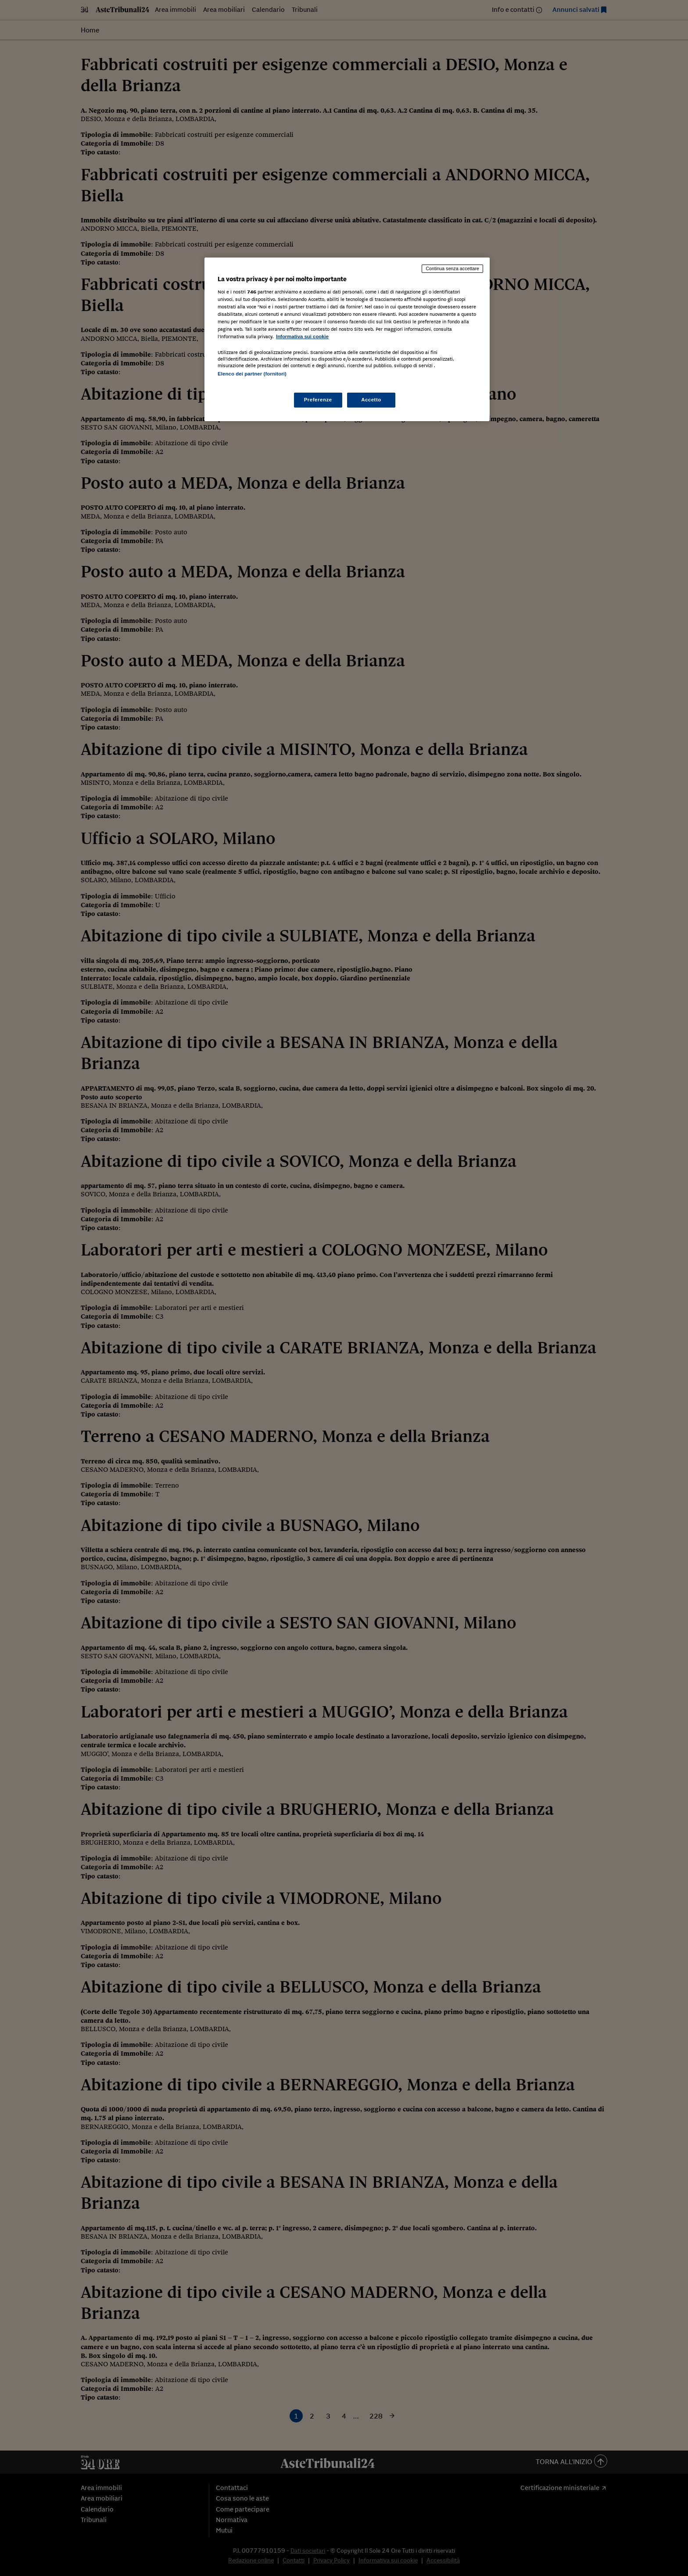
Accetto (371, 399)
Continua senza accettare (452, 268)
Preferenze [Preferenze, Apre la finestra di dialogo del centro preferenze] (318, 399)
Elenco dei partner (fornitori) (252, 373)
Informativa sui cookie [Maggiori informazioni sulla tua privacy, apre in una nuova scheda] (302, 336)
